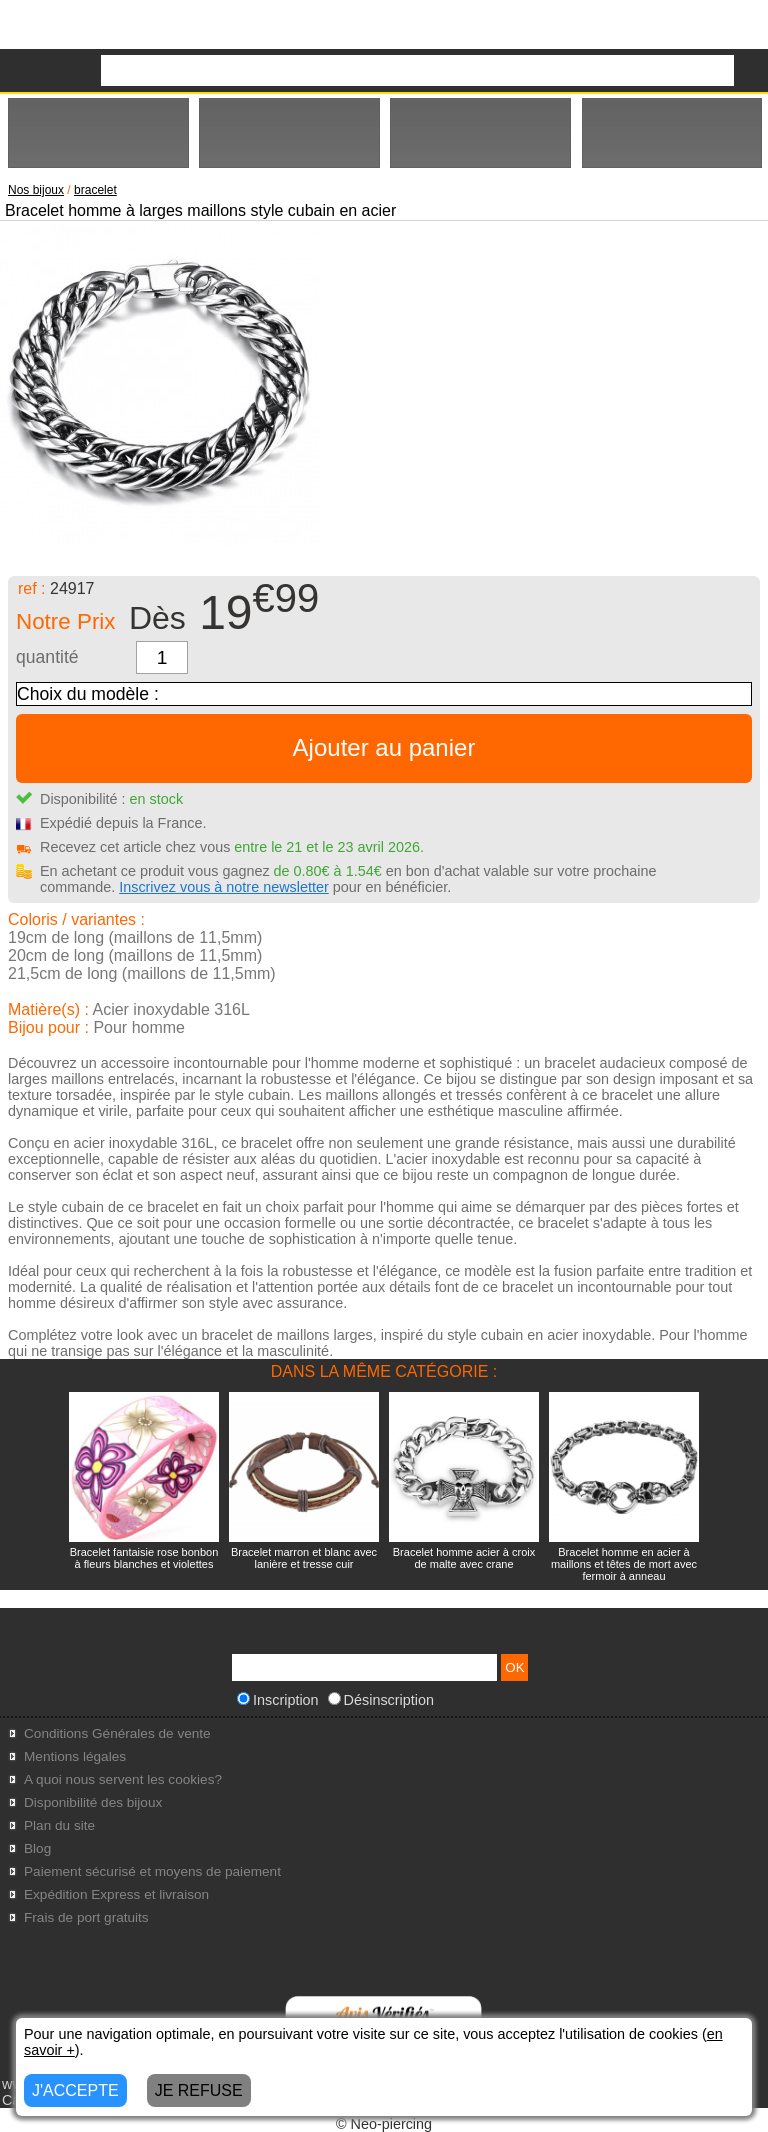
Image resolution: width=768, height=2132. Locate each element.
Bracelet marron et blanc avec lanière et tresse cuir (304, 1558)
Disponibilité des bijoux (93, 1802)
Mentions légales (75, 1756)
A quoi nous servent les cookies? (123, 1779)
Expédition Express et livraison (116, 1894)
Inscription (278, 1700)
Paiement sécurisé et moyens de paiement (152, 1871)
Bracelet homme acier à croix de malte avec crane (464, 1558)
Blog (37, 1848)
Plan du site (59, 1825)
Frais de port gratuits (86, 1917)
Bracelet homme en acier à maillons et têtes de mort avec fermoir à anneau (624, 1564)
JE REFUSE (199, 2090)
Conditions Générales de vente (117, 1733)
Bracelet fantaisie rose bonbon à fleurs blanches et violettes (144, 1558)
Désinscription (381, 1700)
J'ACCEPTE (75, 2090)
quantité (47, 657)
